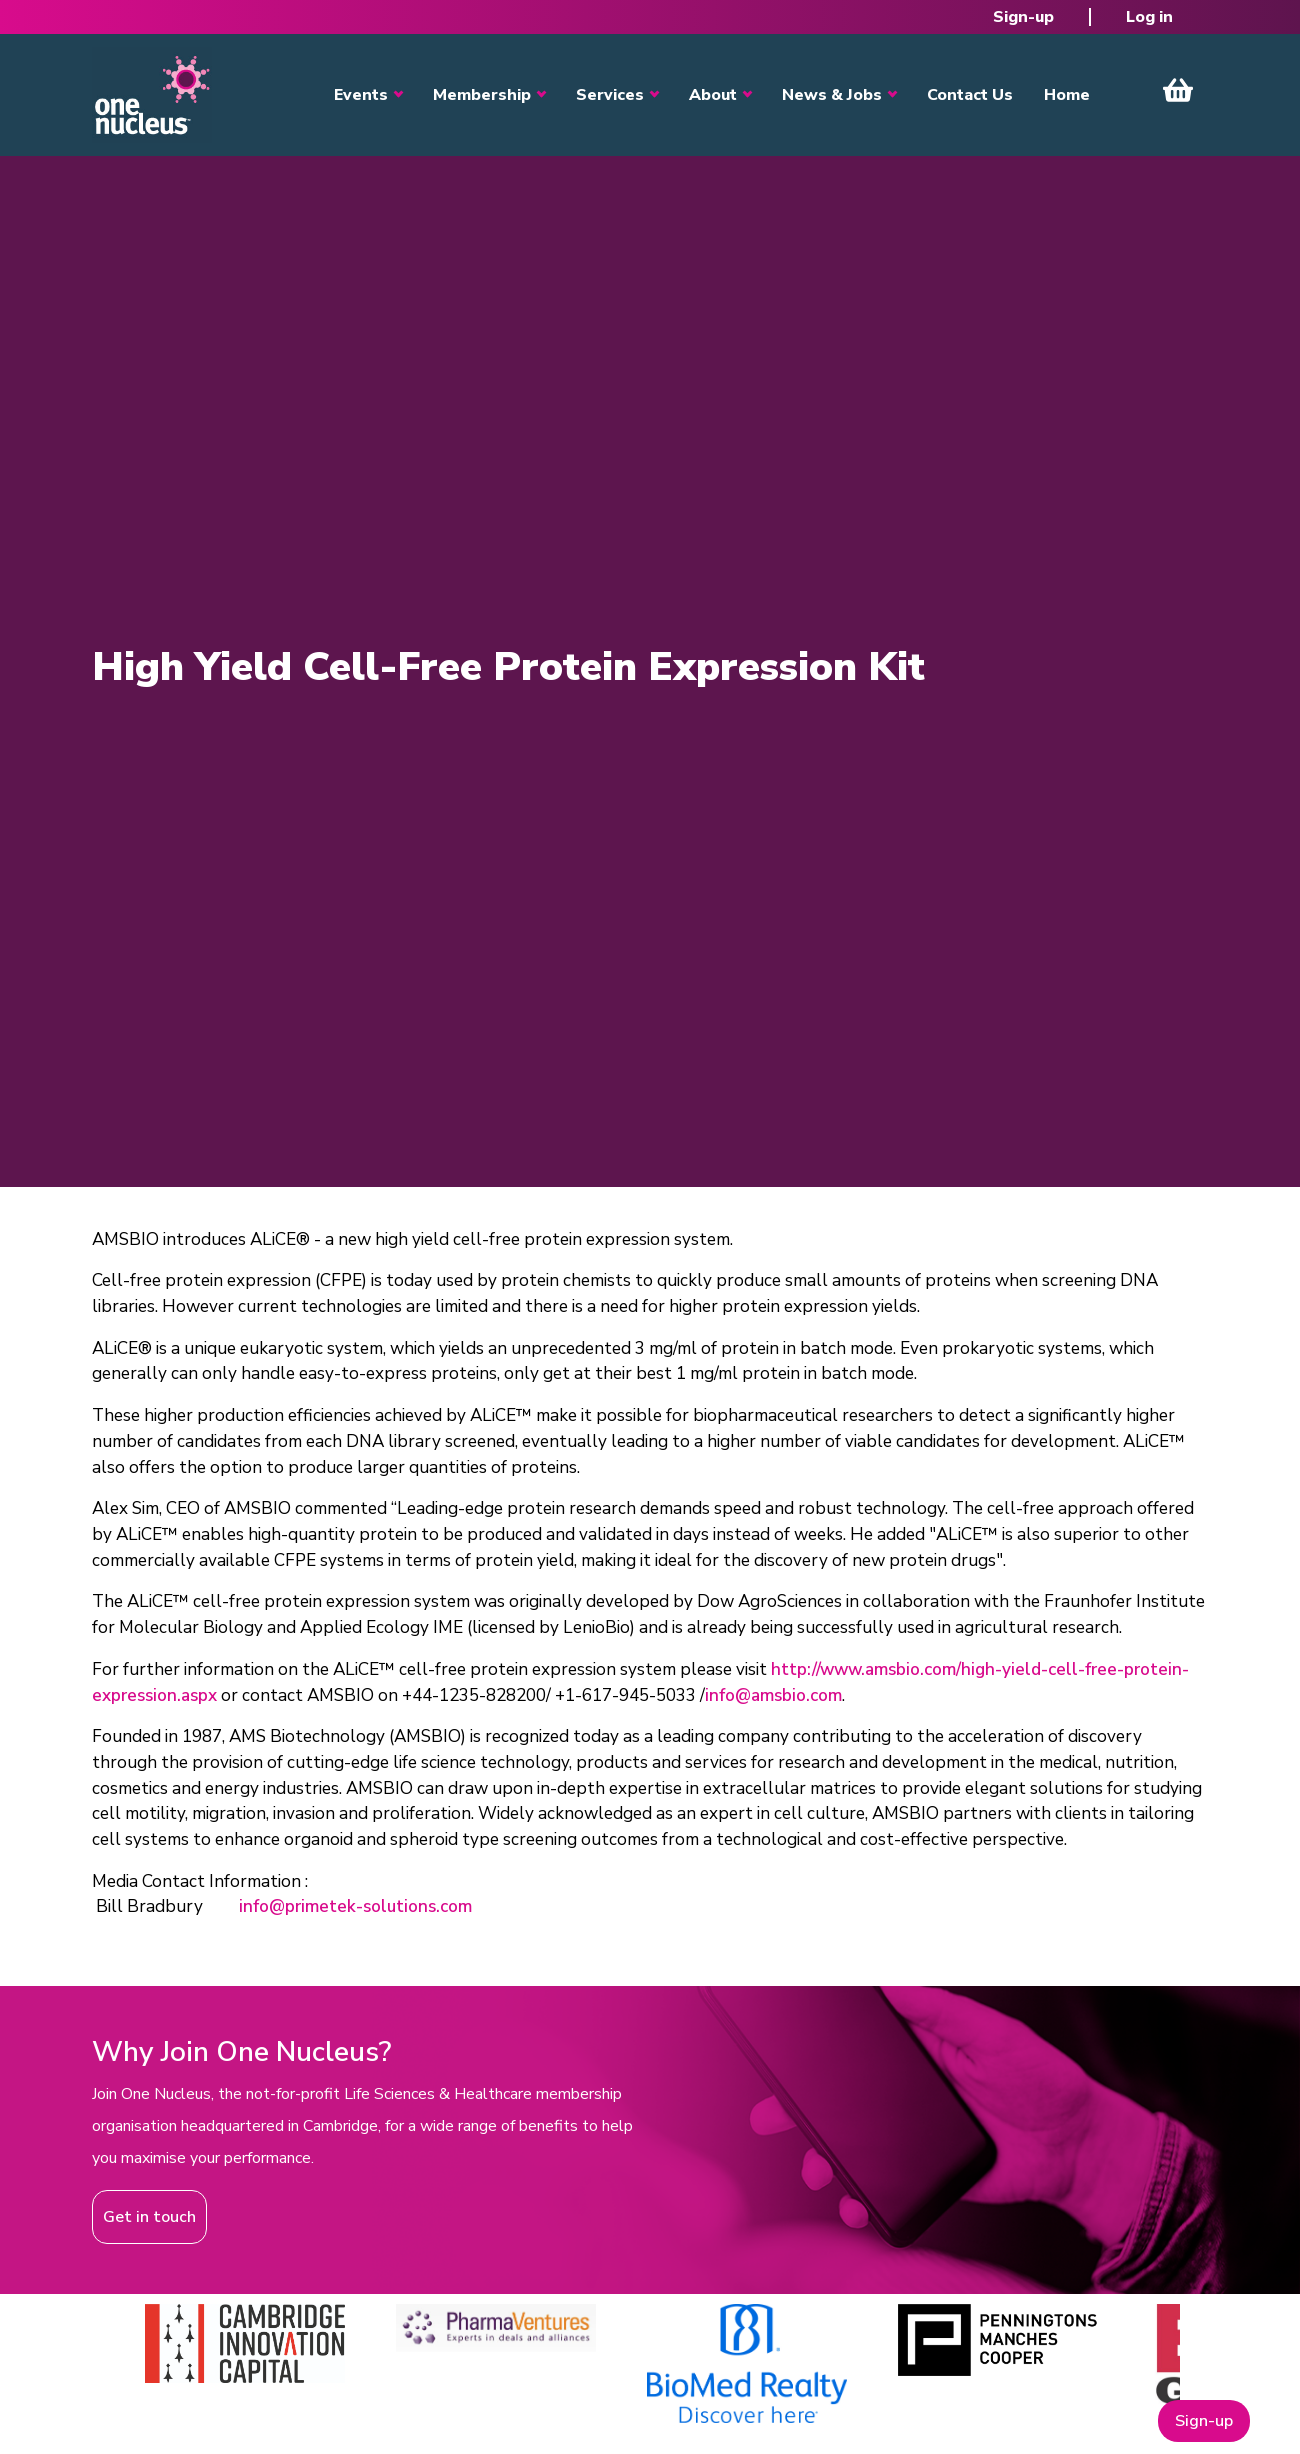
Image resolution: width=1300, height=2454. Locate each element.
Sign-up (1023, 17)
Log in (1149, 17)
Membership (482, 95)
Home (1067, 95)
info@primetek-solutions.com (355, 1906)
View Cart (1178, 90)
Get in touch (149, 2217)
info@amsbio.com (773, 1695)
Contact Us (970, 95)
